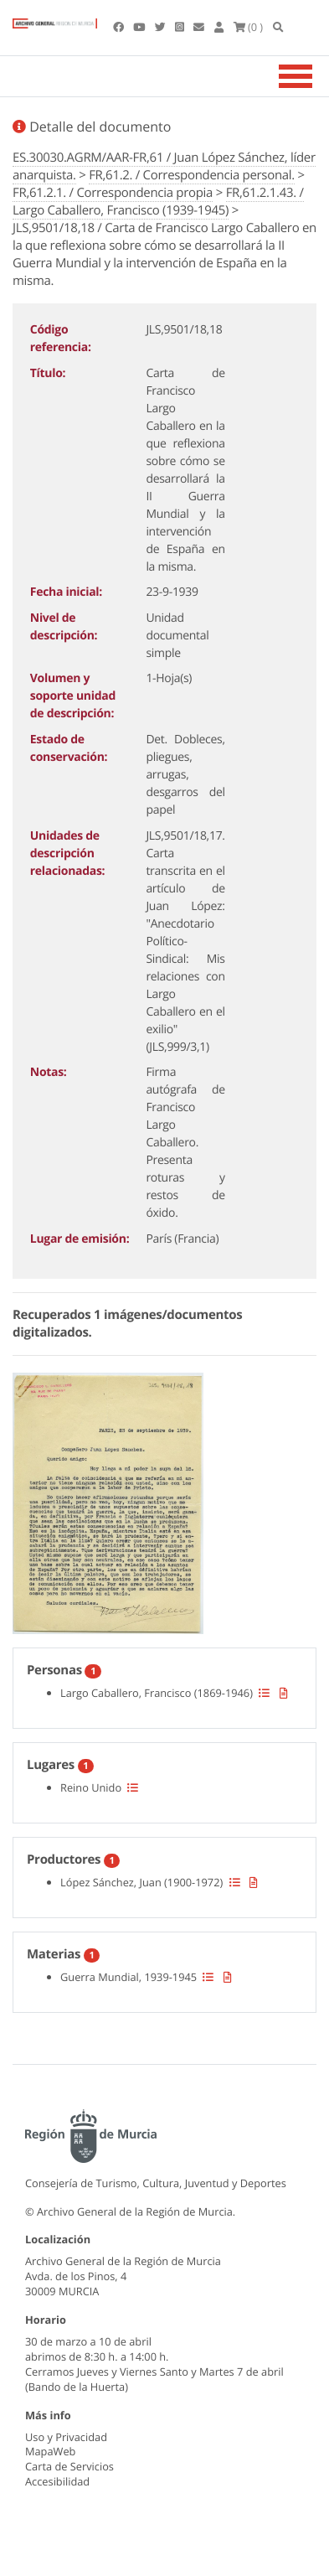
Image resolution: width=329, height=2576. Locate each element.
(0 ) (249, 26)
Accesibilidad (57, 2481)
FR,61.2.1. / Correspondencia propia (113, 192)
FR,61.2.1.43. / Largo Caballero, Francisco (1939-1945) (158, 201)
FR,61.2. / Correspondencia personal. (192, 175)
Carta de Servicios (69, 2466)
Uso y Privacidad (66, 2436)
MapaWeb (50, 2451)
